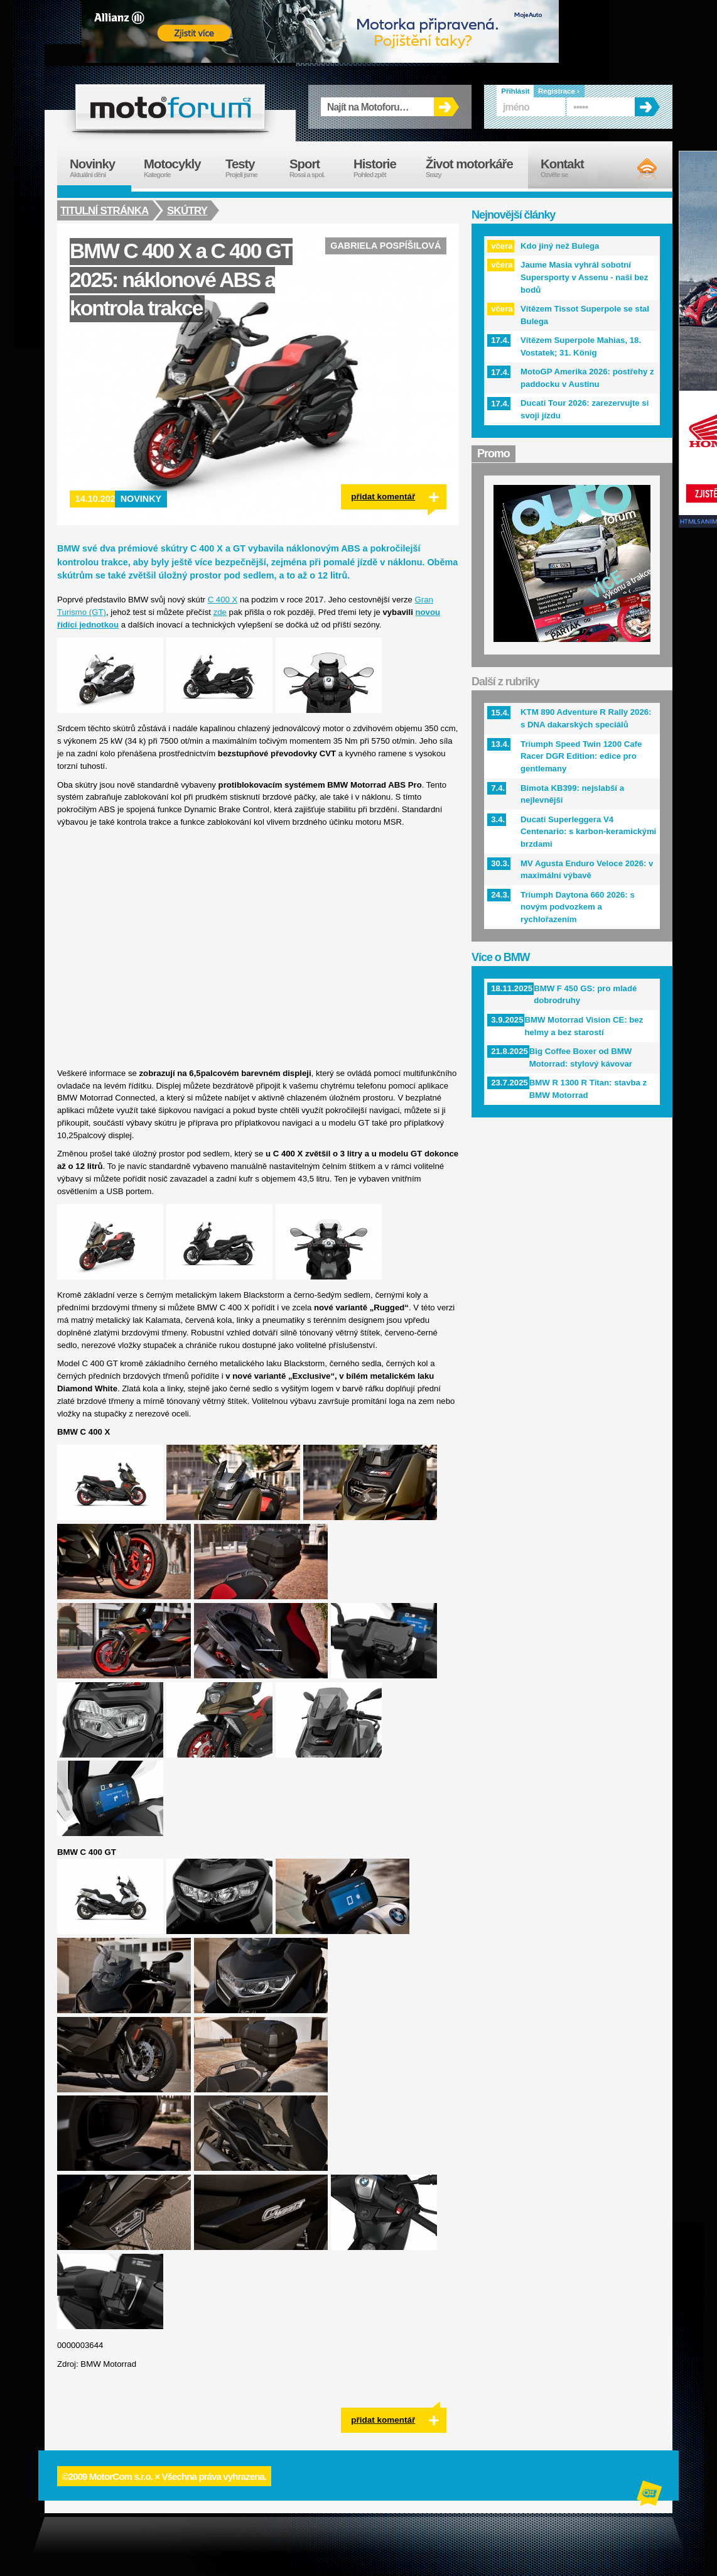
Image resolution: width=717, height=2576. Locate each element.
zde (220, 612)
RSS (636, 169)
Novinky (141, 499)
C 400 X (223, 599)
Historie (383, 168)
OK (446, 106)
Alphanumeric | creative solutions (650, 2495)
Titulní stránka (104, 210)
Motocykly (178, 168)
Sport (315, 168)
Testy (251, 168)
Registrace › (559, 91)
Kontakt (570, 168)
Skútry (188, 210)
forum (170, 107)
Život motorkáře (477, 168)
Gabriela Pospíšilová (385, 246)
